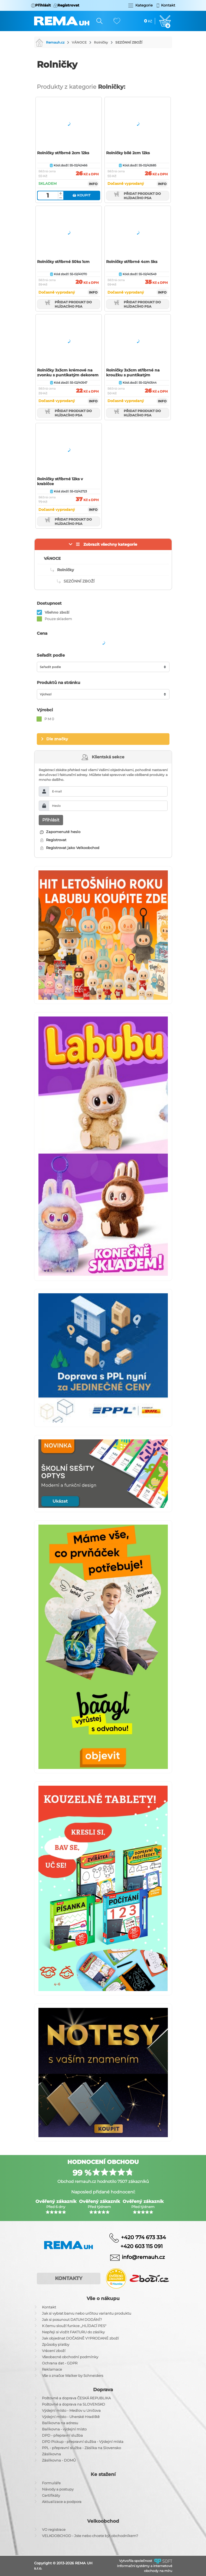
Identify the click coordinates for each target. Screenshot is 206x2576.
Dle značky (57, 738)
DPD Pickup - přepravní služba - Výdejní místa (82, 2441)
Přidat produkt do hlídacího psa (137, 196)
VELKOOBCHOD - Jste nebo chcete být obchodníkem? (90, 2536)
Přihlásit (51, 820)
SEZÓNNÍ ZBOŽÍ (128, 42)
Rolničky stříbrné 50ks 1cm (63, 261)
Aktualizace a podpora (61, 2501)
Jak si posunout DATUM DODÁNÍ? (72, 2319)
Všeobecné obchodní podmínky (70, 2357)
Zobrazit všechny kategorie (110, 544)
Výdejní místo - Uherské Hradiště (71, 2416)
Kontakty (68, 2278)
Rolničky (101, 42)
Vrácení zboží (54, 2350)
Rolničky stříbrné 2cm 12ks (63, 152)
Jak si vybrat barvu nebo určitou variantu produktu (86, 2313)
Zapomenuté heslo (60, 832)
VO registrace (54, 2529)
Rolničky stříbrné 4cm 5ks (131, 261)
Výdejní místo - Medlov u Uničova (71, 2410)
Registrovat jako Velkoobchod (69, 847)
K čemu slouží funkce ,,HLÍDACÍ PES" (74, 2326)
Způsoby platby (55, 2344)
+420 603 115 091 (137, 2246)
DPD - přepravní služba (62, 2435)
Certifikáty (51, 2495)
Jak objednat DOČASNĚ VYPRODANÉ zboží (80, 2338)
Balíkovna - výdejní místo (64, 2429)
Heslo (56, 806)
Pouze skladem (58, 619)
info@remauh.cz (143, 2257)
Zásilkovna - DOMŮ (59, 2460)
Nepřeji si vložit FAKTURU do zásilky (73, 2332)
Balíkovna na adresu (60, 2423)
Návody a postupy (58, 2489)
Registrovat (53, 840)
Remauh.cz (49, 42)
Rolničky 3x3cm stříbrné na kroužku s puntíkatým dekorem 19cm (133, 375)
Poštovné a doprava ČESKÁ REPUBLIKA (76, 2398)
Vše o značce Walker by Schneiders (72, 2375)
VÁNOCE (79, 42)
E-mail (57, 791)
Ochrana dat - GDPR (59, 2363)
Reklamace (52, 2369)
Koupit (81, 195)
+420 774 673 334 (143, 2237)
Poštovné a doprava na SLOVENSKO (73, 2404)
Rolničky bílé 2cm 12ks (128, 152)
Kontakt (49, 2307)
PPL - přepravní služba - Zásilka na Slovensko (81, 2448)
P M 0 (49, 719)
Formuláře (51, 2483)
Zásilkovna (51, 2454)
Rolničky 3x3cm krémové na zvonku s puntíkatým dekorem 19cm (68, 375)
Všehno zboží (57, 612)
